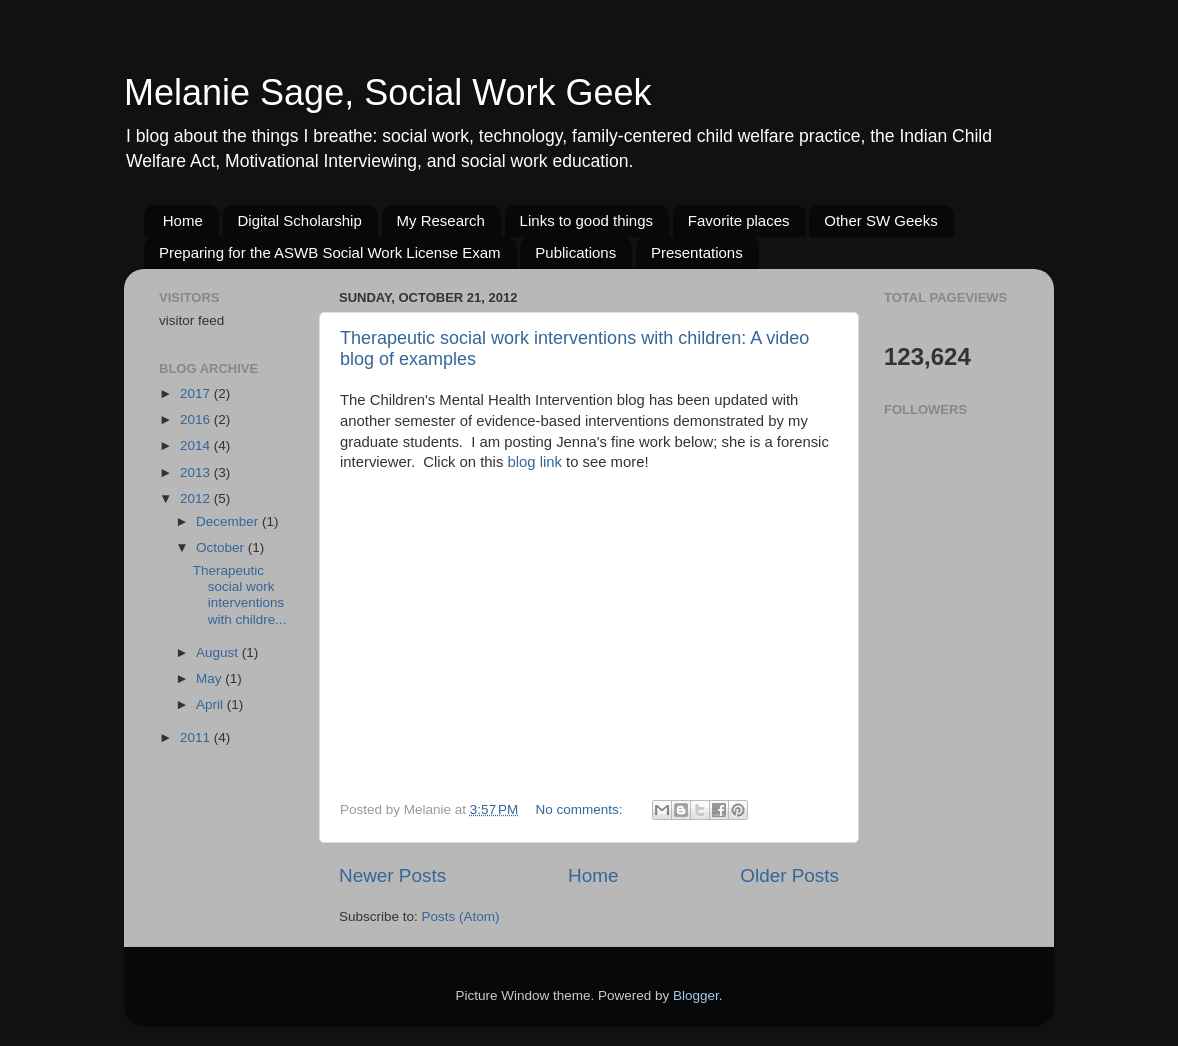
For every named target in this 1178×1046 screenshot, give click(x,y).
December (229, 521)
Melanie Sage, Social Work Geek (388, 92)
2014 (197, 445)
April (211, 704)
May (210, 678)
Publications (575, 252)
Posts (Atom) (461, 916)
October (222, 547)
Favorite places (739, 220)
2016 (197, 419)
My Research (441, 220)
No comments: (581, 809)
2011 (197, 737)
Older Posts (789, 875)
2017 (197, 393)
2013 (197, 472)
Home (183, 220)
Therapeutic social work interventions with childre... (240, 595)
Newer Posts (392, 875)
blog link (536, 462)
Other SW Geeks (880, 220)
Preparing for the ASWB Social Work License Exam (330, 252)
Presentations (697, 252)
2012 (197, 498)
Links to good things (586, 220)
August (219, 652)
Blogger (696, 995)
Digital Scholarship (300, 220)
